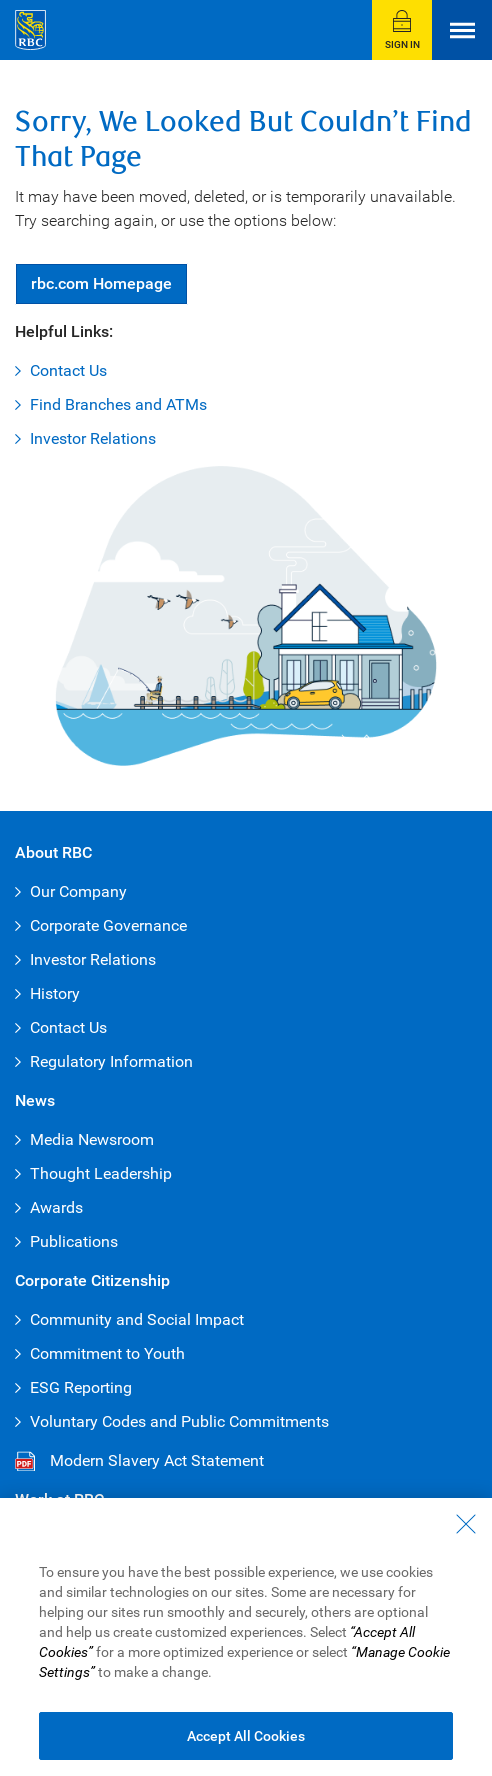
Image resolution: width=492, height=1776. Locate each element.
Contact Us (68, 370)
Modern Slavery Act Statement (157, 1460)
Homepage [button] (101, 283)
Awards (56, 1207)
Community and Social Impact (137, 1319)
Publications (74, 1241)
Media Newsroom (92, 1139)
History (55, 993)
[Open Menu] (462, 30)
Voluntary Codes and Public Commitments (179, 1421)
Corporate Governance (108, 925)
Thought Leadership (101, 1173)
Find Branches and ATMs (118, 404)
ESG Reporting (81, 1387)
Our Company (78, 891)
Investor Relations (93, 438)
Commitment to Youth (107, 1353)
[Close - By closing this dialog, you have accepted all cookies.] (466, 1543)
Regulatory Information (111, 1061)
